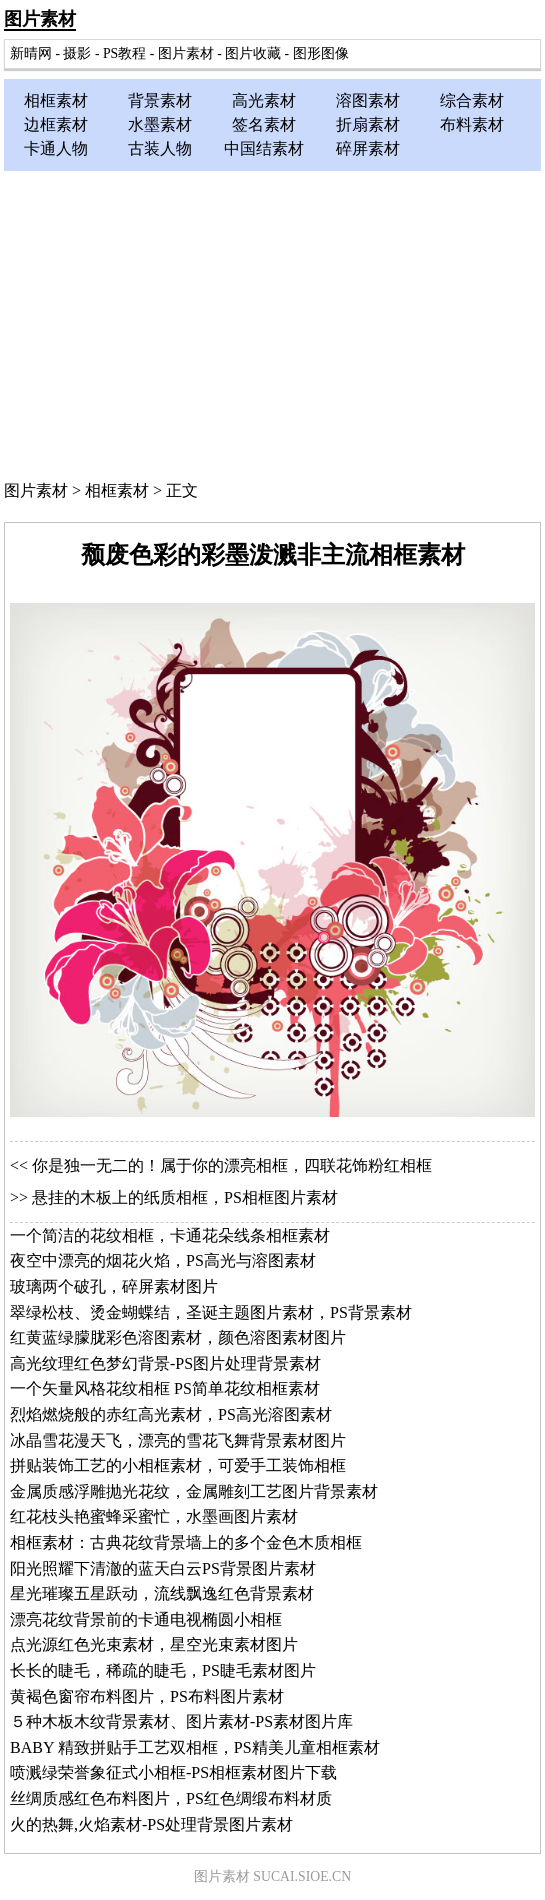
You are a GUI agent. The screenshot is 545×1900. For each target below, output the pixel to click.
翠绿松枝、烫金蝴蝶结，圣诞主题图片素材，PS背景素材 (211, 1312)
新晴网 (31, 53)
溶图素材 (368, 100)
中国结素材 (264, 148)
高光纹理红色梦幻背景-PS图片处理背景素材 (165, 1363)
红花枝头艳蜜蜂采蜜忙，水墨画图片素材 (154, 1516)
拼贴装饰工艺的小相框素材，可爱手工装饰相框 (178, 1465)
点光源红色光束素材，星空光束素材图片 (154, 1644)
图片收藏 (253, 53)
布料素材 (472, 124)
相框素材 (56, 100)
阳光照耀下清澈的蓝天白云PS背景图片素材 (163, 1568)
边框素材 (56, 124)
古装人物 (160, 148)
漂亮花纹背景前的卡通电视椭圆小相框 (146, 1619)
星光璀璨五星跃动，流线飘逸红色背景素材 (162, 1593)
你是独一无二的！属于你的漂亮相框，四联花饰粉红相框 (232, 1165)
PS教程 (124, 53)
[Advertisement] (272, 321)
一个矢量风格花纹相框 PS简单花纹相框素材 (165, 1388)
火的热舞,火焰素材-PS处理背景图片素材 (151, 1824)
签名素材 (264, 124)
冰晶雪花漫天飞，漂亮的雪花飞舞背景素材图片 (178, 1440)
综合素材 (472, 100)
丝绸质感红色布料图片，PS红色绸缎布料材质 (171, 1798)
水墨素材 (160, 124)
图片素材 (40, 19)
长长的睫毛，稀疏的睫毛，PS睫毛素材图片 (163, 1670)
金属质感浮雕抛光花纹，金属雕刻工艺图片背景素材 (194, 1491)
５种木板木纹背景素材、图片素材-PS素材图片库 (181, 1721)
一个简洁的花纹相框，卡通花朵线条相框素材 (170, 1235)
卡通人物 (56, 148)
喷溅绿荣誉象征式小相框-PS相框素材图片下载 (173, 1772)
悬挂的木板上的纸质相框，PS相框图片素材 (185, 1197)
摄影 (77, 53)
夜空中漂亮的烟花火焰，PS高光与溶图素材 (163, 1260)
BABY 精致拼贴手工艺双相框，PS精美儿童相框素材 (195, 1747)
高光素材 (264, 100)
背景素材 (160, 100)
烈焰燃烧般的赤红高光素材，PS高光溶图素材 (171, 1414)
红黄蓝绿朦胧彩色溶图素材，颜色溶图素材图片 (178, 1337)
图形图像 (321, 53)
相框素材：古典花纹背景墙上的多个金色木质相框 (186, 1542)
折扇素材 (368, 124)
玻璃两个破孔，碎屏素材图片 (114, 1286)
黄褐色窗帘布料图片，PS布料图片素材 (147, 1696)
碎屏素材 (368, 148)
